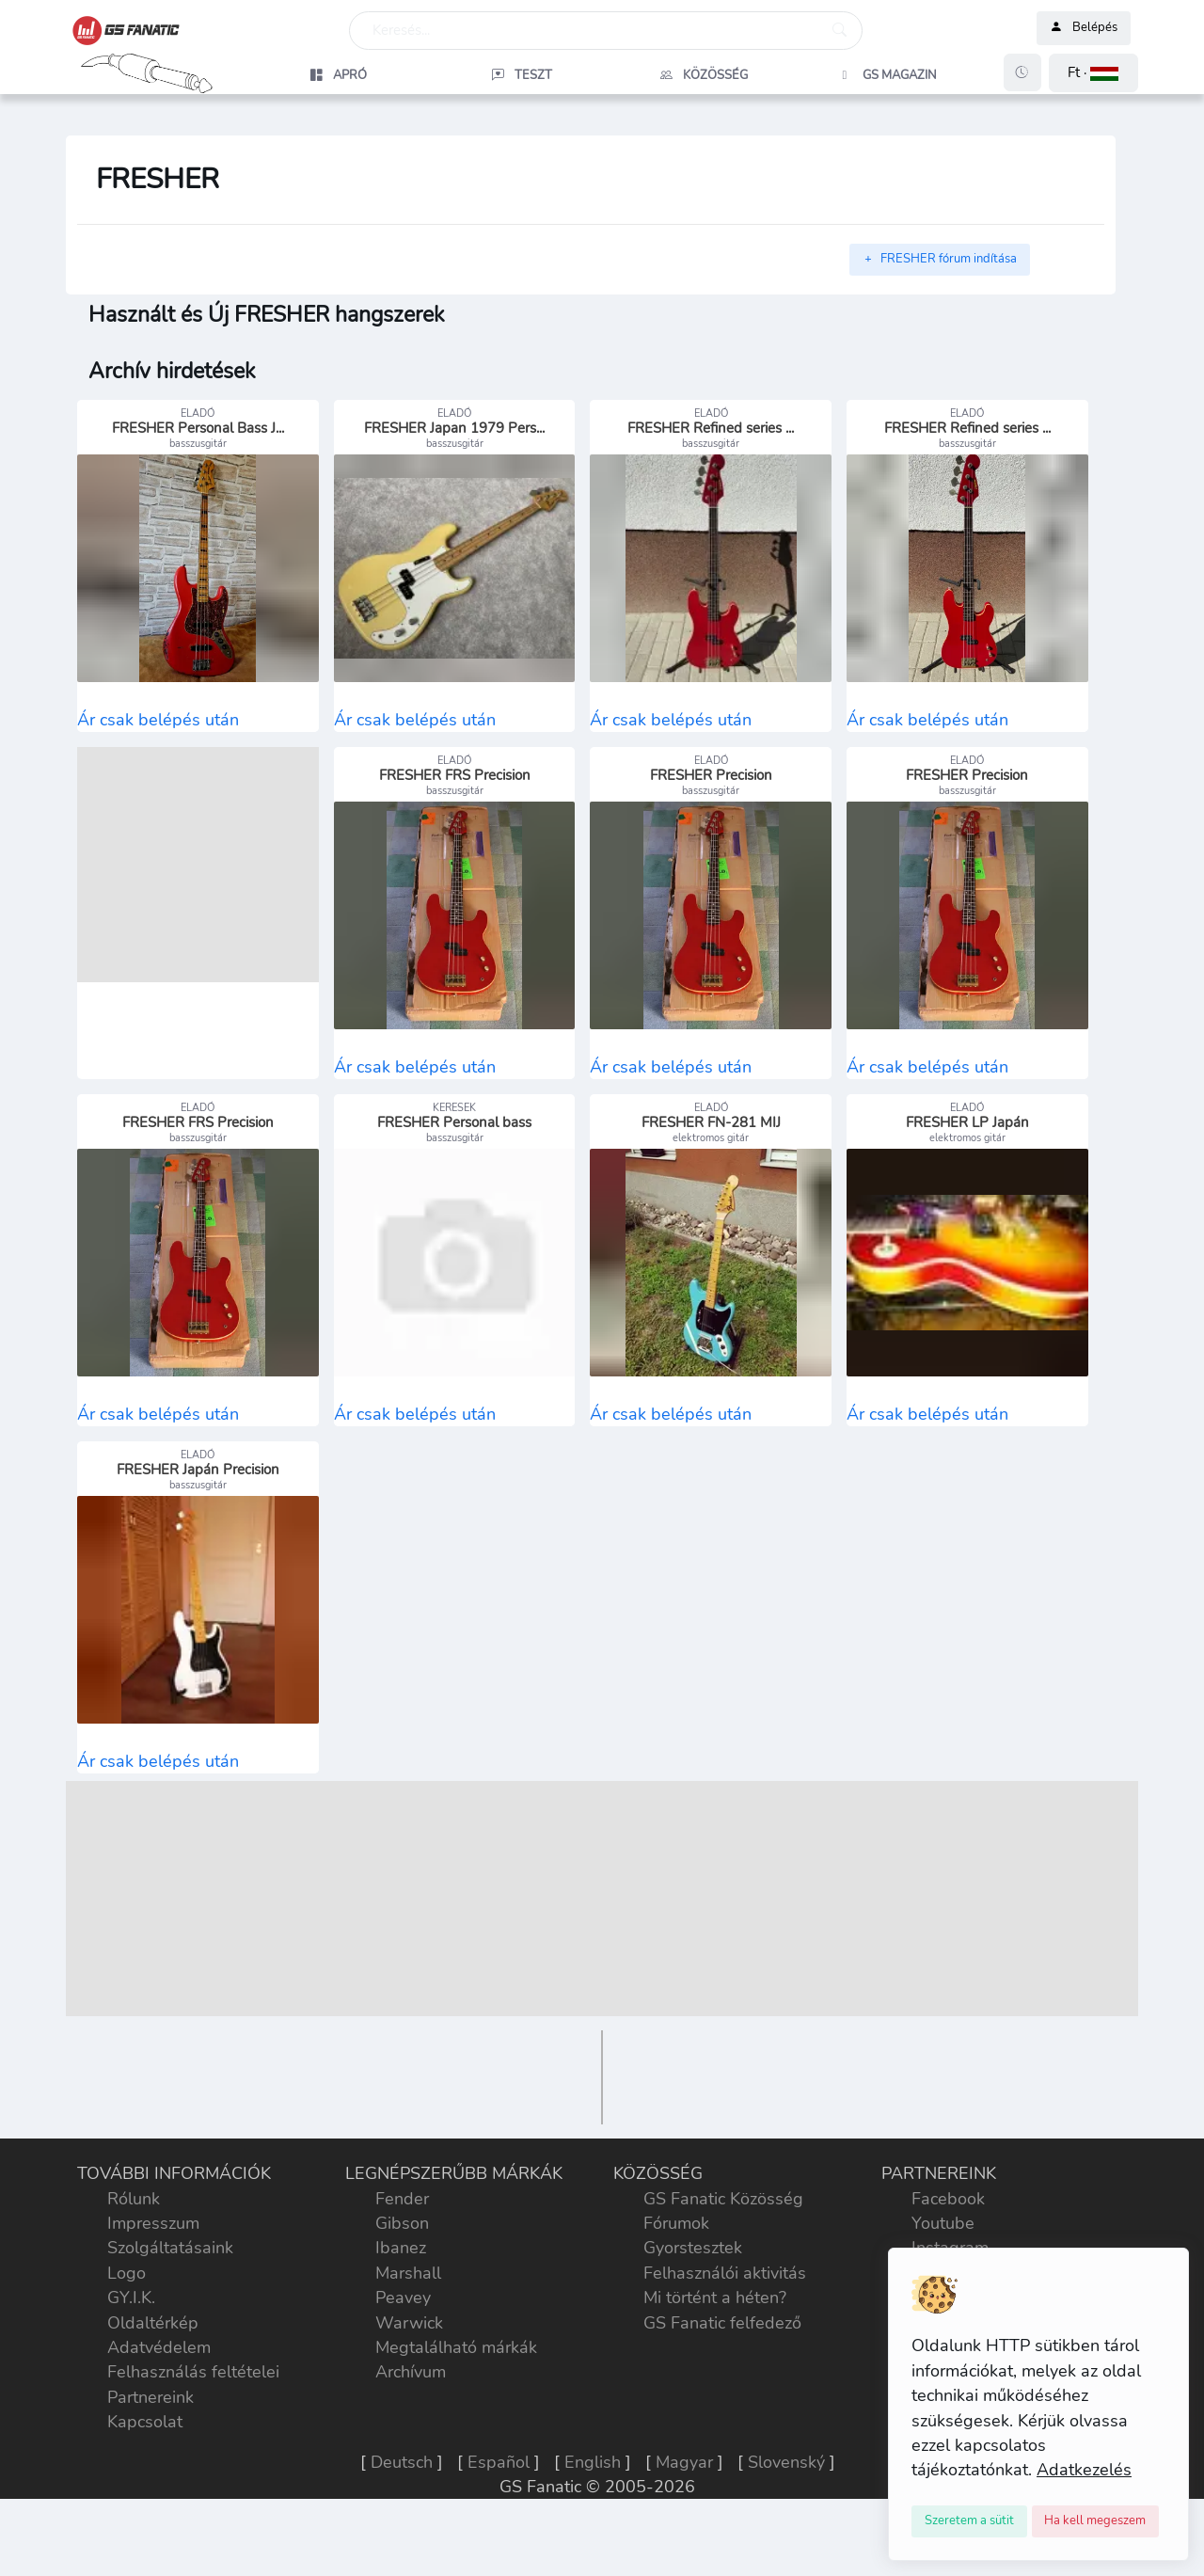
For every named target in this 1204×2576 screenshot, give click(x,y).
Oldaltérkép (152, 2376)
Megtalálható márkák (456, 2402)
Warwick (409, 2376)
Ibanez (400, 2302)
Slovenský (786, 2515)
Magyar (684, 2515)
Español (498, 2515)
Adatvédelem (159, 2402)
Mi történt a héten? (714, 2352)
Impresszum (153, 2277)
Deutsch (402, 2515)
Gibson (402, 2277)
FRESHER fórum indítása (940, 258)
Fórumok (676, 2277)
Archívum (410, 2426)
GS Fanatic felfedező (722, 2376)
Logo (126, 2326)
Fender (402, 2252)
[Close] (969, 2521)
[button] (1093, 73)
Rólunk (133, 2252)
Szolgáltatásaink (170, 2302)
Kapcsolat (144, 2476)
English (592, 2515)
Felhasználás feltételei (193, 2426)
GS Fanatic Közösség (723, 2252)
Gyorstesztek (692, 2302)
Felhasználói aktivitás (724, 2326)
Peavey (403, 2352)
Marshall (408, 2326)
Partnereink (150, 2451)
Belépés (1083, 28)
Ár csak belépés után (158, 733)
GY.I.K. (131, 2352)
